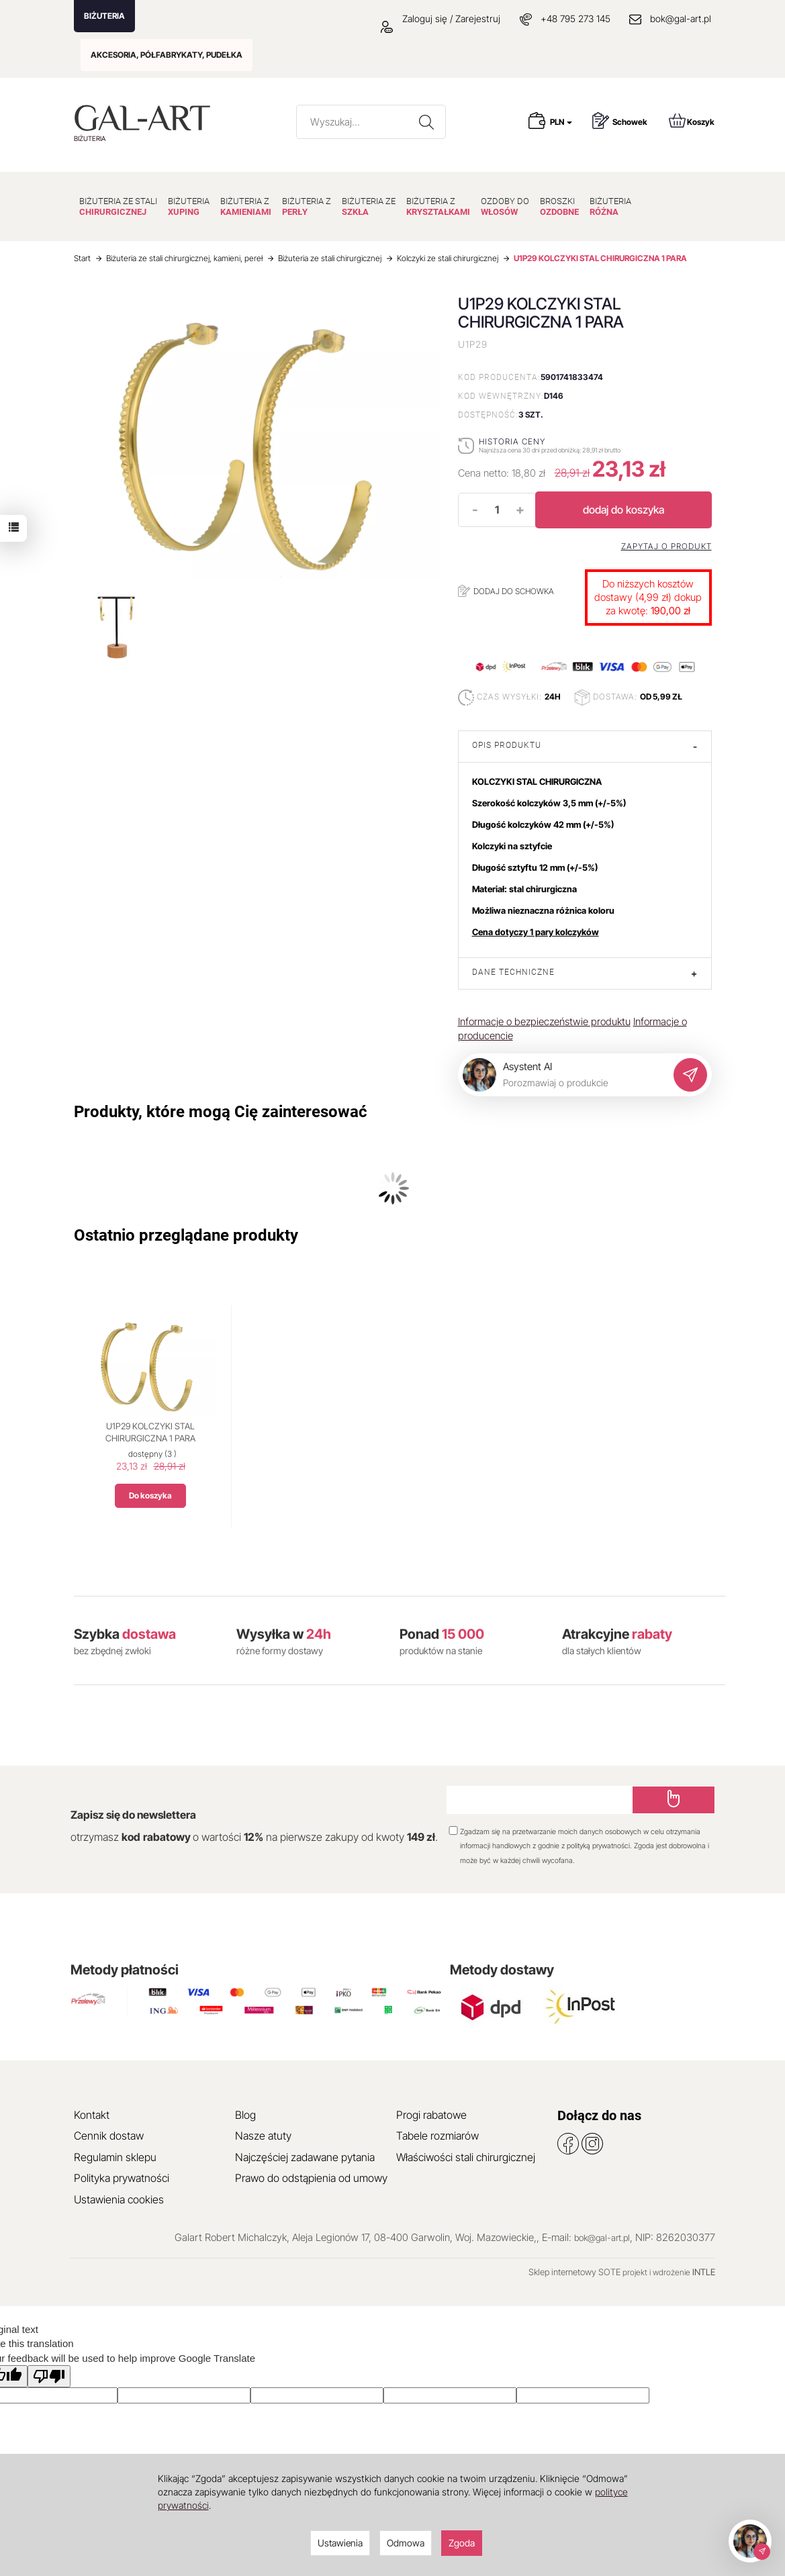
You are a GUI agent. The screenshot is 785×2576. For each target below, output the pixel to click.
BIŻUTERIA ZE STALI (118, 206)
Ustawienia (340, 2542)
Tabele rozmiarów (437, 2135)
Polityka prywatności (121, 2178)
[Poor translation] (49, 2376)
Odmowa (405, 2542)
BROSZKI (559, 206)
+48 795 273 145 (575, 18)
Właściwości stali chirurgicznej (465, 2157)
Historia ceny (512, 441)
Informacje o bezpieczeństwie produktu (544, 1021)
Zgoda (462, 2542)
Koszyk (691, 120)
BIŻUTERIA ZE (369, 206)
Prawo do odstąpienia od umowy (311, 2178)
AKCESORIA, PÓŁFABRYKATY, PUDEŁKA (166, 55)
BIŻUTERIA (104, 16)
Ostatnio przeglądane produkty (186, 1235)
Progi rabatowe (431, 2114)
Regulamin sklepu (115, 2157)
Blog (245, 2114)
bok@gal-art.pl (680, 18)
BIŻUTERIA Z (245, 206)
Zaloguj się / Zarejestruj (440, 18)
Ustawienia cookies (119, 2199)
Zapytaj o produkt (666, 546)
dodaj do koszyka (623, 509)
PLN (561, 122)
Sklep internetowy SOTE (574, 2272)
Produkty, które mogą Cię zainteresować (220, 1111)
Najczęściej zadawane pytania (305, 2157)
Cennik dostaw (109, 2135)
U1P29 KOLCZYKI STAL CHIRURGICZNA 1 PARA (150, 1432)
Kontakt (91, 2114)
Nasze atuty (263, 2135)
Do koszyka (150, 1495)
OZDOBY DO (505, 206)
